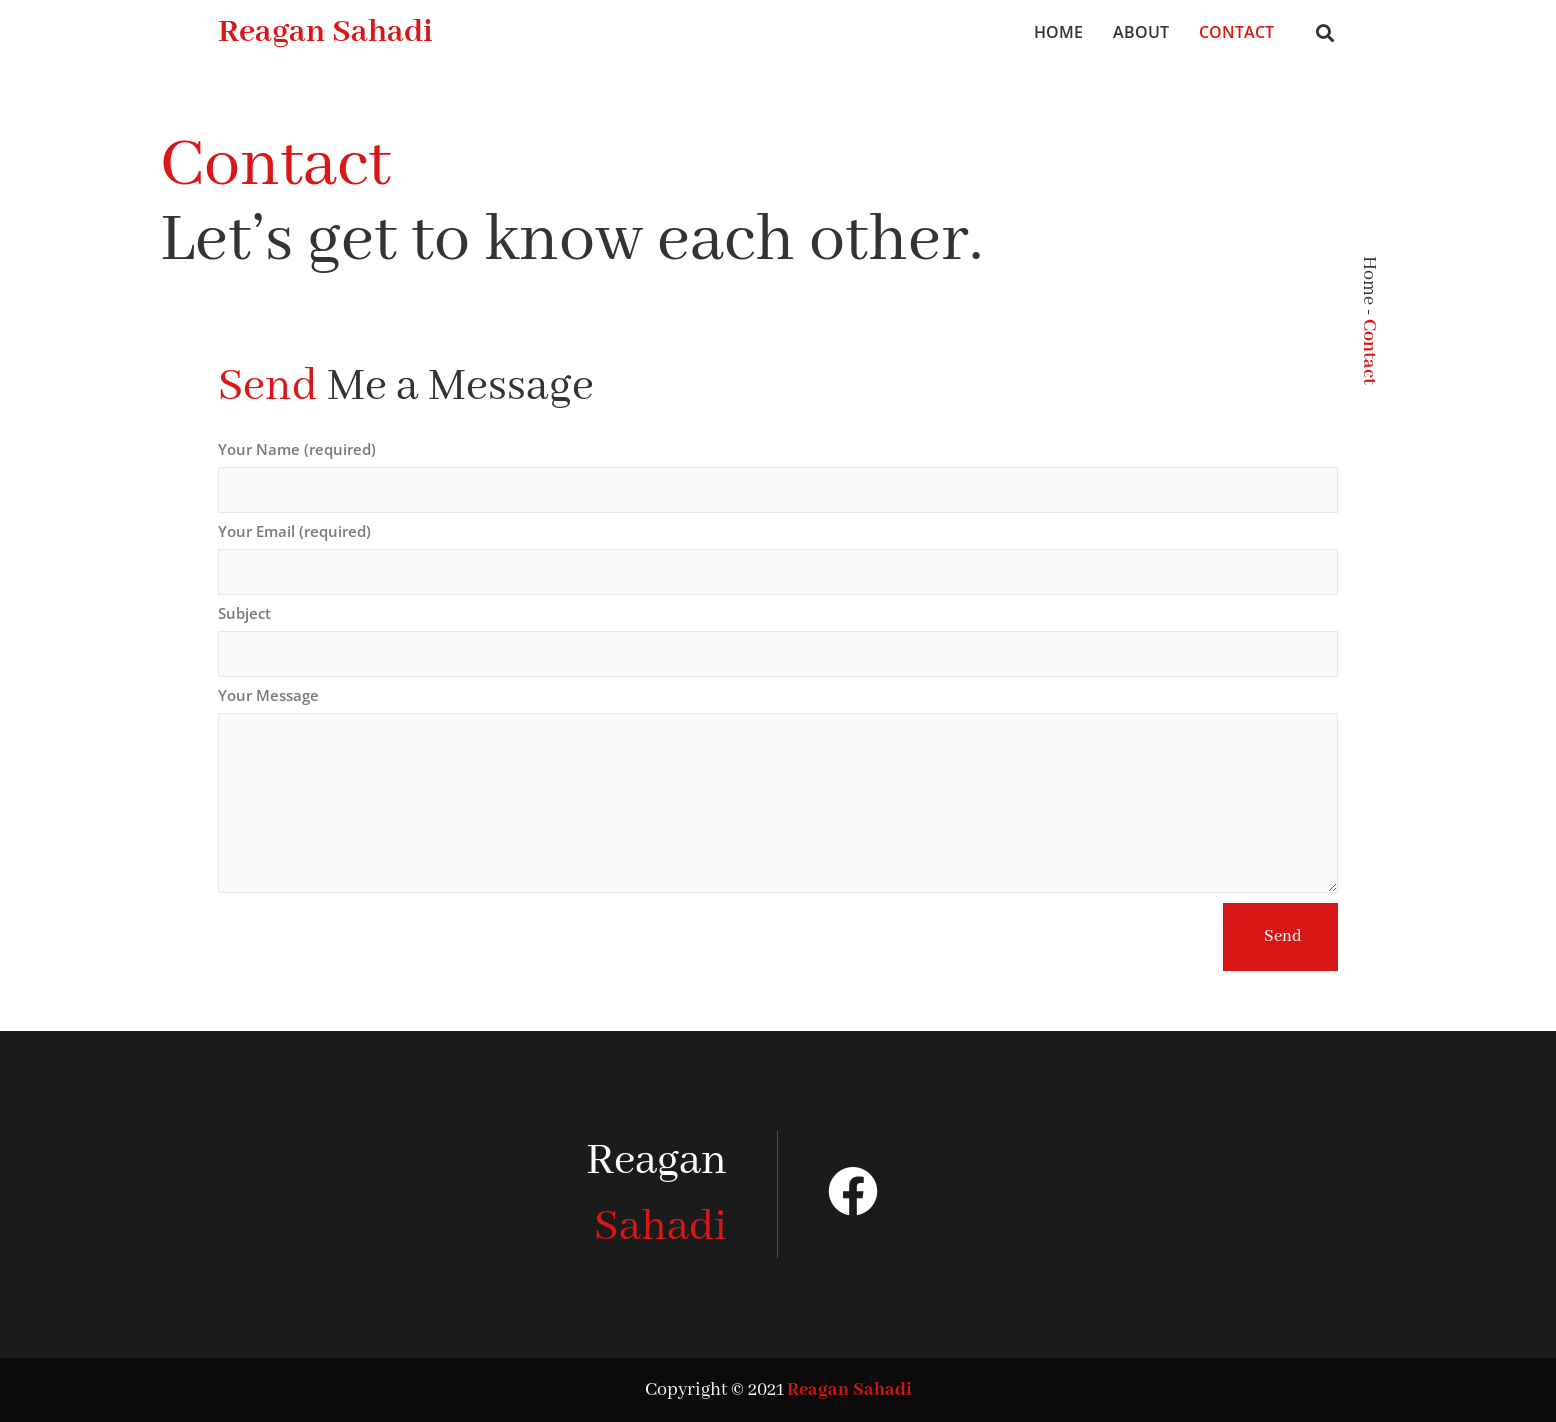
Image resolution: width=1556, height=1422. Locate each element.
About (1141, 32)
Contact (1236, 32)
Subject (244, 614)
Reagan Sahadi (325, 32)
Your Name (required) (297, 450)
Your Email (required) (294, 532)
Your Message (268, 696)
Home (1058, 32)
